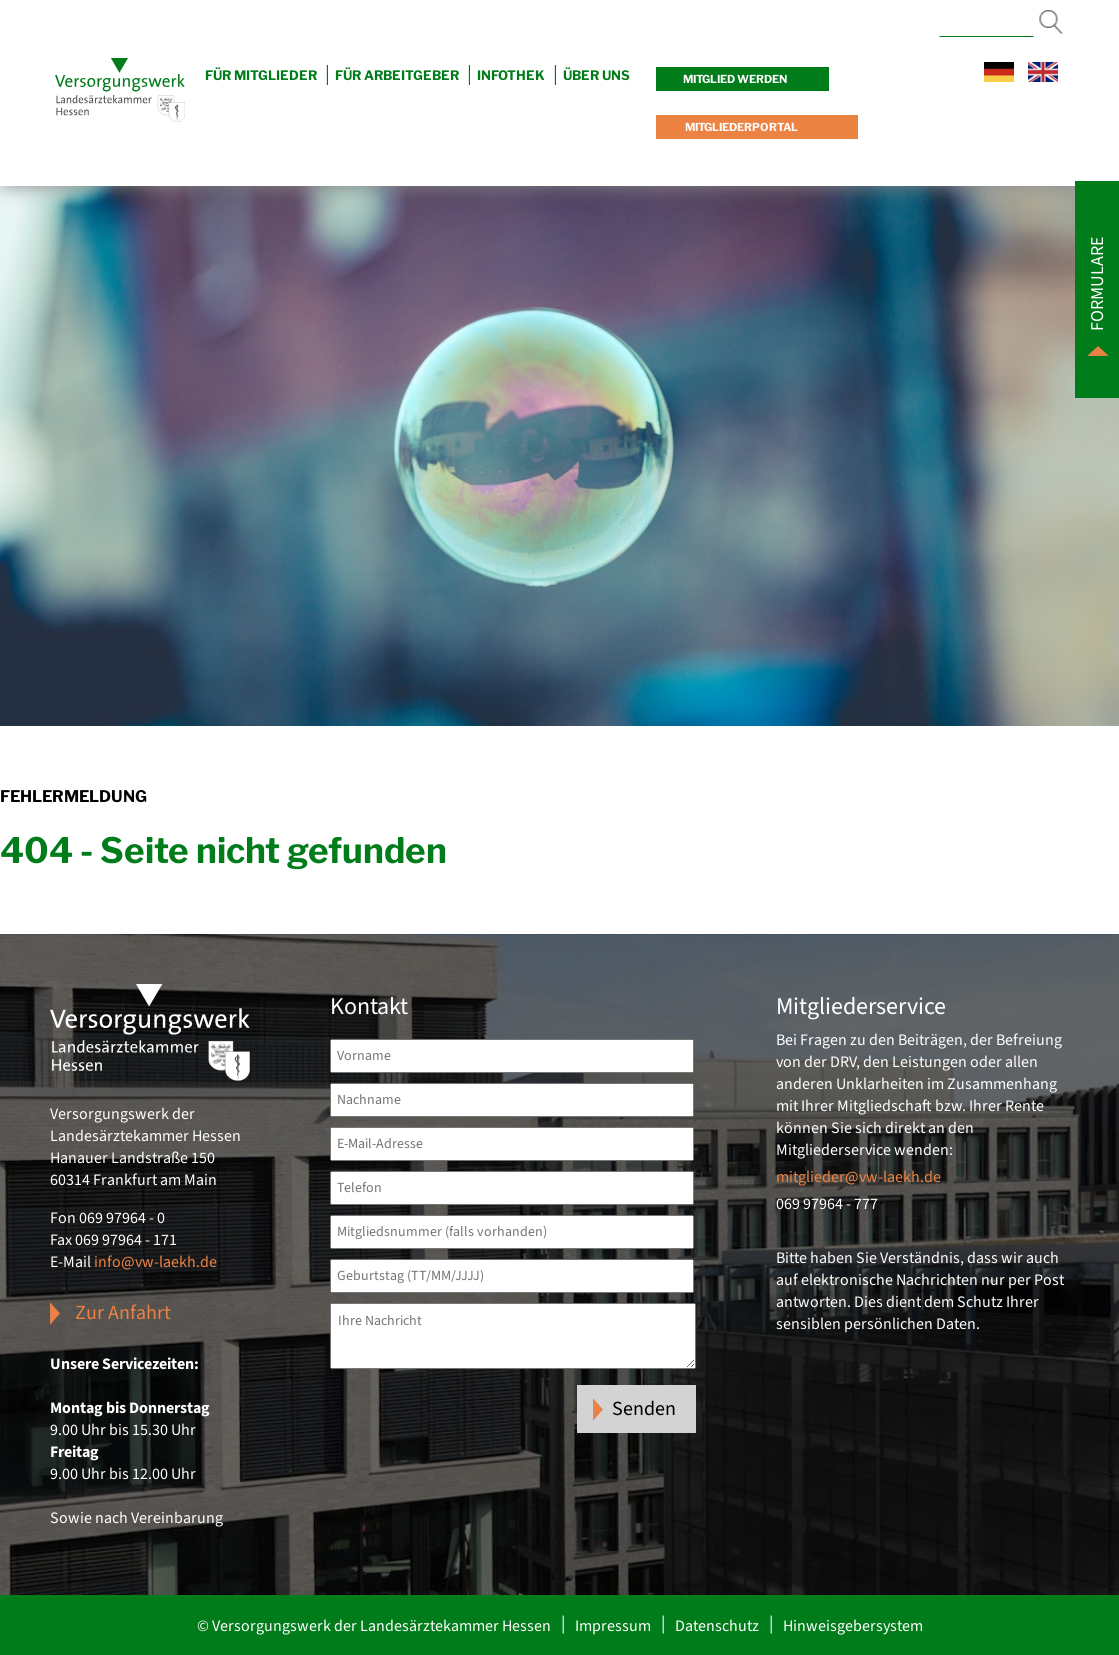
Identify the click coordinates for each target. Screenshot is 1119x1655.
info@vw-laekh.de (155, 1262)
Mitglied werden (735, 79)
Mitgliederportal (740, 127)
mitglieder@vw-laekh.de (858, 1177)
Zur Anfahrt (123, 1313)
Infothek (511, 75)
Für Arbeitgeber (397, 75)
